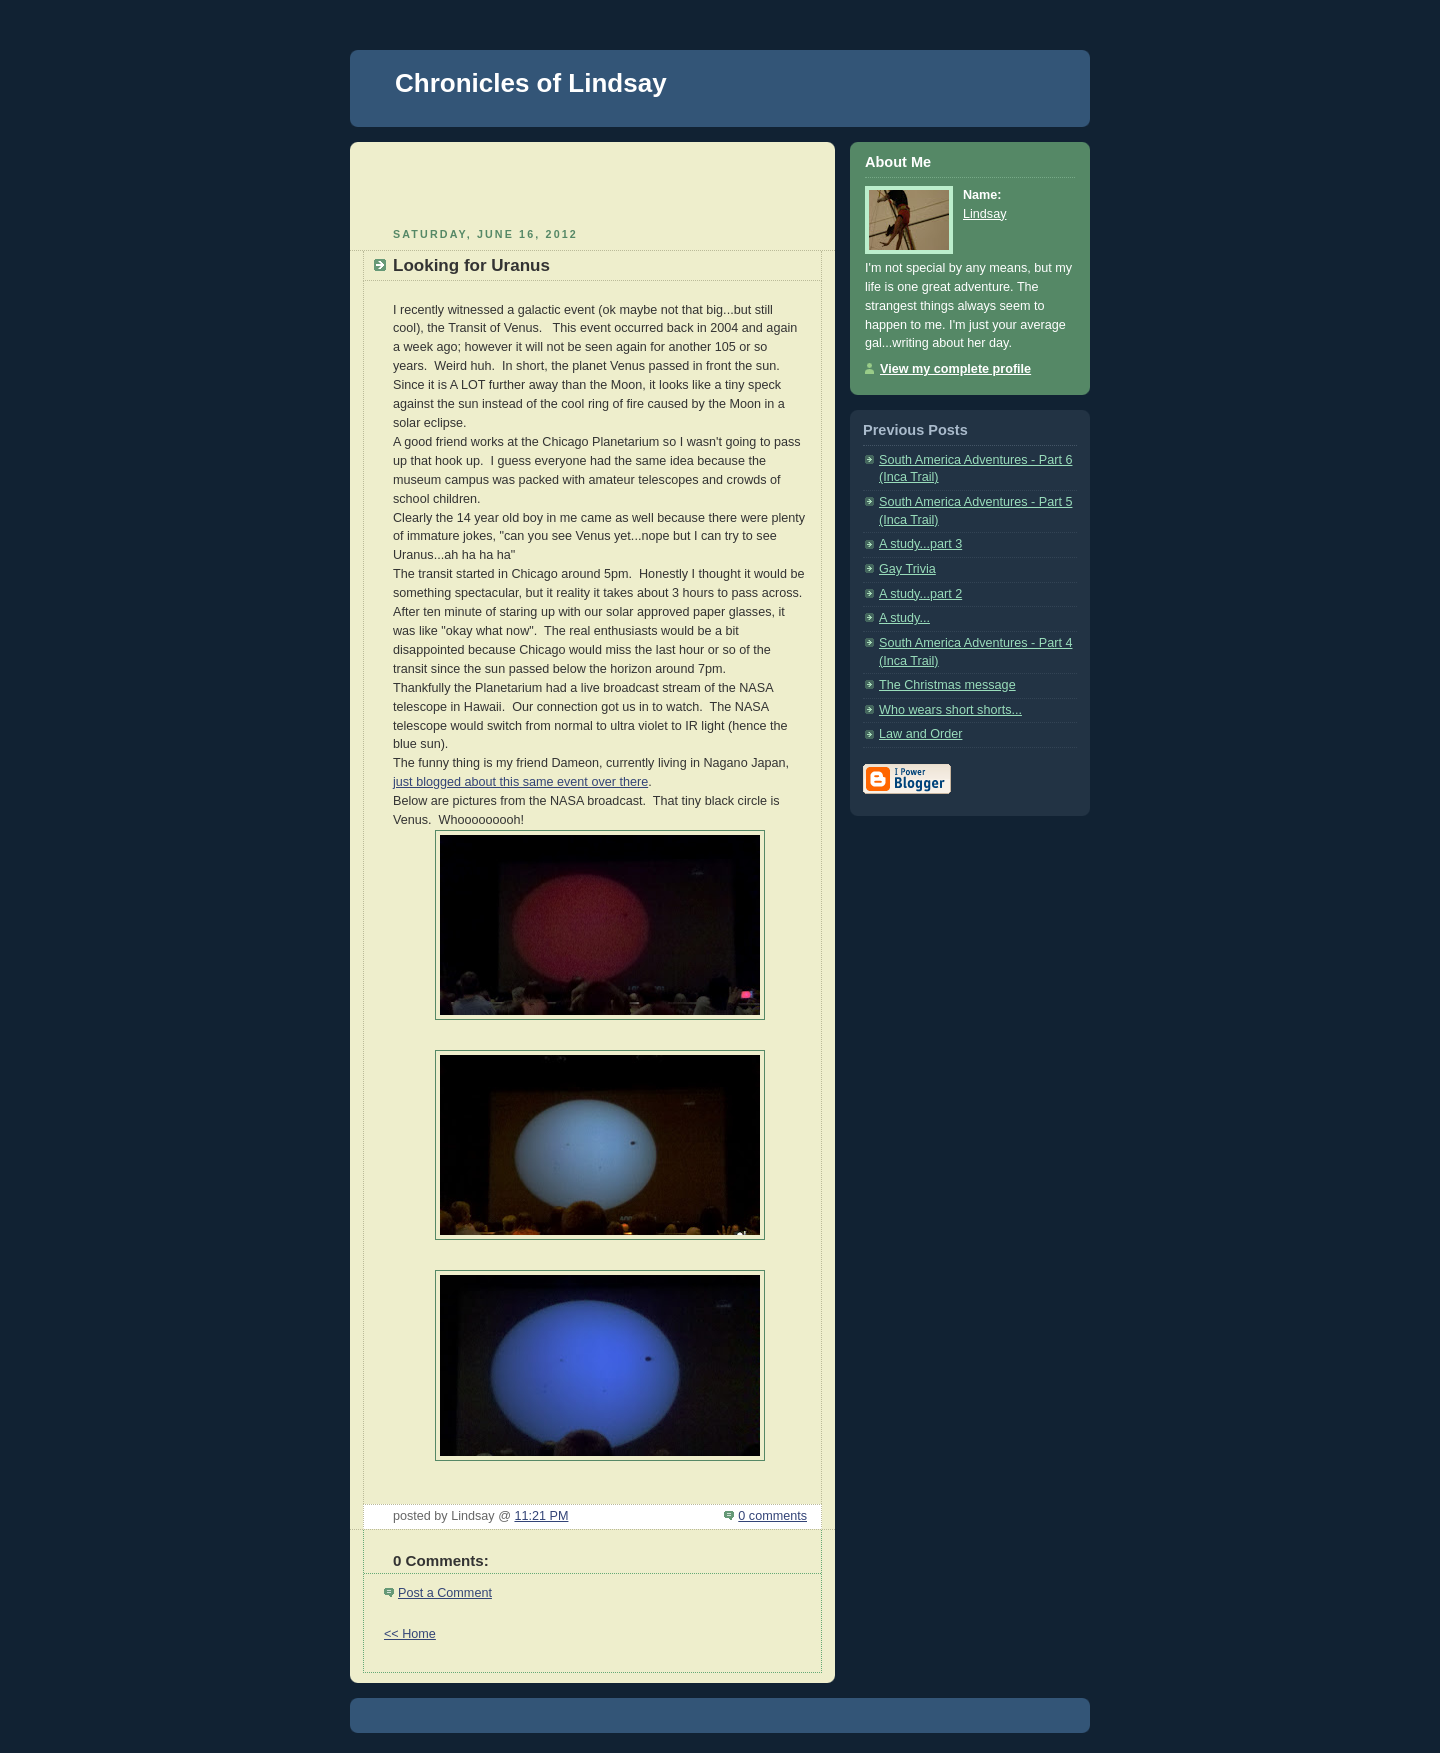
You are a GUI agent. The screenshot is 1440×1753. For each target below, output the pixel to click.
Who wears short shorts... (950, 710)
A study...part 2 (920, 594)
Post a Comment (445, 1593)
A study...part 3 (920, 544)
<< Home (410, 1634)
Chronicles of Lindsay (531, 83)
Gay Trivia (907, 569)
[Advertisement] (593, 182)
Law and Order (920, 734)
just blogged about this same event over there (520, 782)
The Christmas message (947, 685)
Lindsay (984, 214)
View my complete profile (955, 369)
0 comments (772, 1516)
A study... (904, 618)
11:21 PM (541, 1516)
